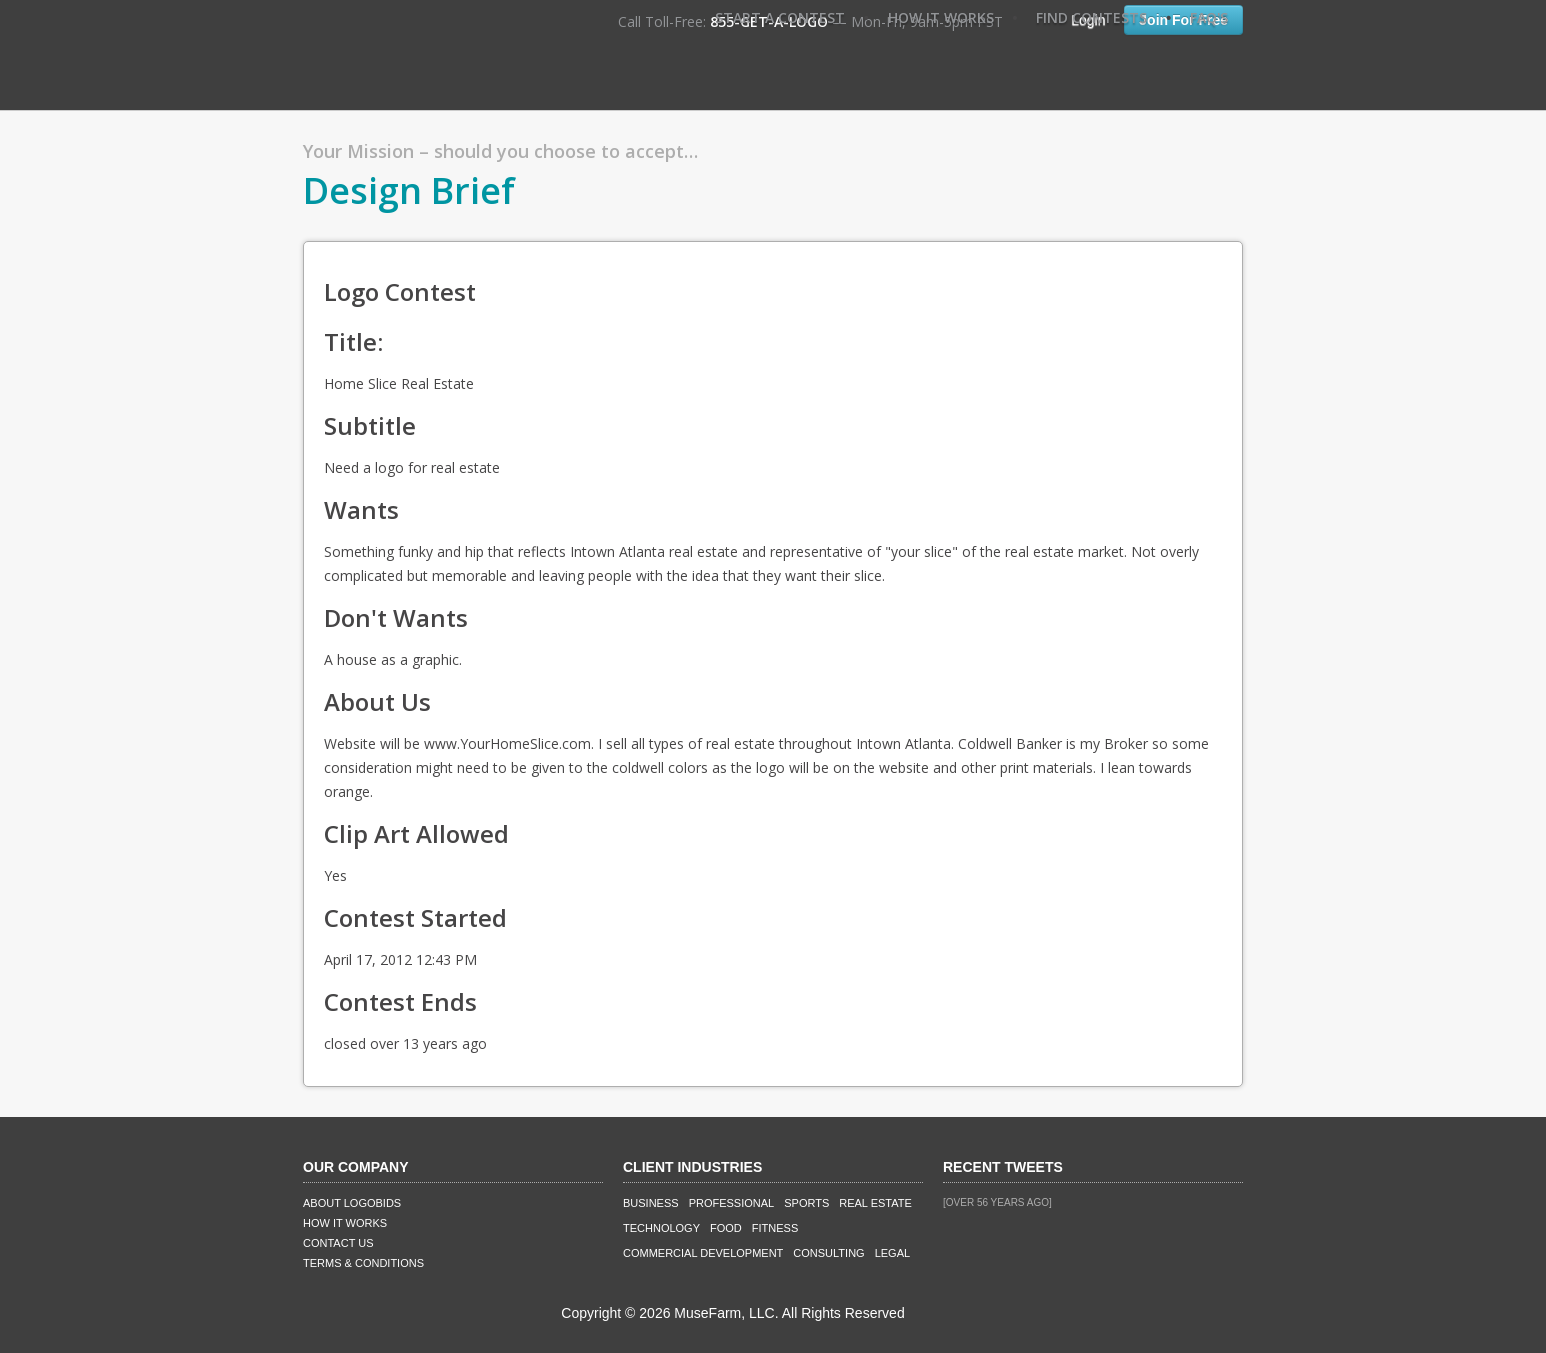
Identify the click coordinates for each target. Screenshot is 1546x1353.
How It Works (941, 17)
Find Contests (1091, 17)
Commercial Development (703, 1253)
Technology (661, 1228)
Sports (806, 1203)
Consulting (828, 1253)
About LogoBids (352, 1203)
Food (726, 1228)
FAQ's (1209, 17)
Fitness (775, 1228)
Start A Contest (780, 17)
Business (651, 1203)
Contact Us (338, 1243)
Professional (732, 1203)
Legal (892, 1253)
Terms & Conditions (363, 1263)
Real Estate (875, 1203)
